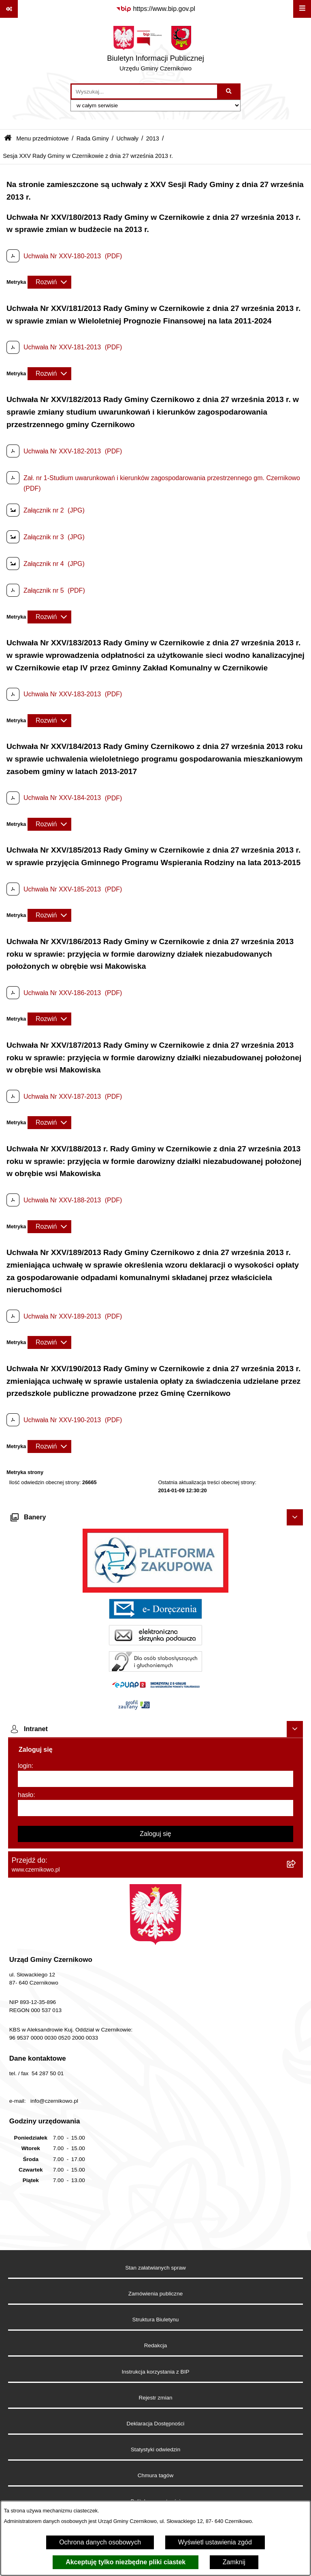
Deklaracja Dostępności (156, 2424)
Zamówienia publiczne (155, 2294)
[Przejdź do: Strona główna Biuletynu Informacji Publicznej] (8, 139)
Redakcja (155, 2345)
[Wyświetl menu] (302, 9)
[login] (155, 1779)
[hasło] (155, 1808)
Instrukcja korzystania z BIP (156, 2372)
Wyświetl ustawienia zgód (215, 2542)
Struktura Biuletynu (155, 2319)
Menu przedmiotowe (42, 138)
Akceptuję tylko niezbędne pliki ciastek (125, 2562)
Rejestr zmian (155, 2398)
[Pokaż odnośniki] (9, 9)
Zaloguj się (155, 1833)
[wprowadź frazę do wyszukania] (144, 91)
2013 (152, 138)
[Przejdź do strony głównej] (155, 50)
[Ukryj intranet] (295, 1729)
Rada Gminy (93, 138)
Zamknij (234, 2562)
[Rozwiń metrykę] (49, 282)
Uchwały (127, 138)
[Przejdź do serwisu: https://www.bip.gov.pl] (155, 9)
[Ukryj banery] (295, 1517)
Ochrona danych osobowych (100, 2542)
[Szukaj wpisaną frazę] (229, 91)
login (25, 1765)
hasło (25, 1794)
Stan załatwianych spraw (155, 2268)
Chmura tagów (155, 2475)
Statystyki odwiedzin (155, 2449)
